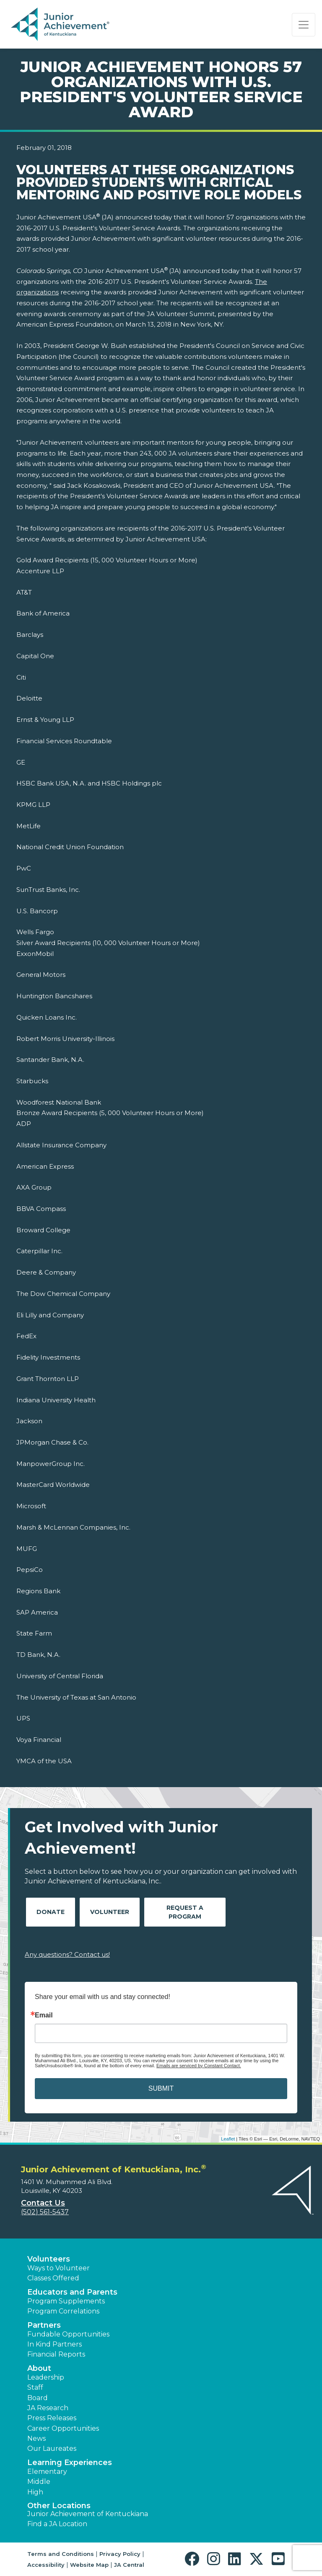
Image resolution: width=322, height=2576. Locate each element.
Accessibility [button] (46, 2564)
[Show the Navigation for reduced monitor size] (303, 24)
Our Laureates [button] (51, 2448)
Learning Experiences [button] (69, 2462)
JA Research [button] (47, 2408)
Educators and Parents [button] (72, 2292)
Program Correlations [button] (63, 2311)
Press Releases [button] (51, 2418)
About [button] (39, 2368)
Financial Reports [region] (56, 2354)
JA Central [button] (129, 2564)
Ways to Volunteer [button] (58, 2268)
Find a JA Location (57, 2524)
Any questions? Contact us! (67, 1954)
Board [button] (37, 2398)
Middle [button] (38, 2482)
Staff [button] (35, 2387)
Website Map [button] (89, 2564)
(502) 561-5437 (45, 2212)
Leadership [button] (45, 2377)
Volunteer (109, 1912)
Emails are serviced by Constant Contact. (198, 2065)
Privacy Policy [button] (119, 2553)
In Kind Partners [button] (54, 2344)
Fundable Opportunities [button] (68, 2334)
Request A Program (184, 1912)
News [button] (36, 2438)
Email (44, 2015)
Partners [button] (44, 2325)
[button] (193, 2559)
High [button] (35, 2492)
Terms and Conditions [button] (60, 2553)
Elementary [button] (47, 2472)
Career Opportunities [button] (63, 2428)
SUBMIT (161, 2088)
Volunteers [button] (48, 2259)
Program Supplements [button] (66, 2301)
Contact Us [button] (43, 2203)
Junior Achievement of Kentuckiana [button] (87, 2514)
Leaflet (228, 2138)
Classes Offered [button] (53, 2278)
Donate (50, 1912)
